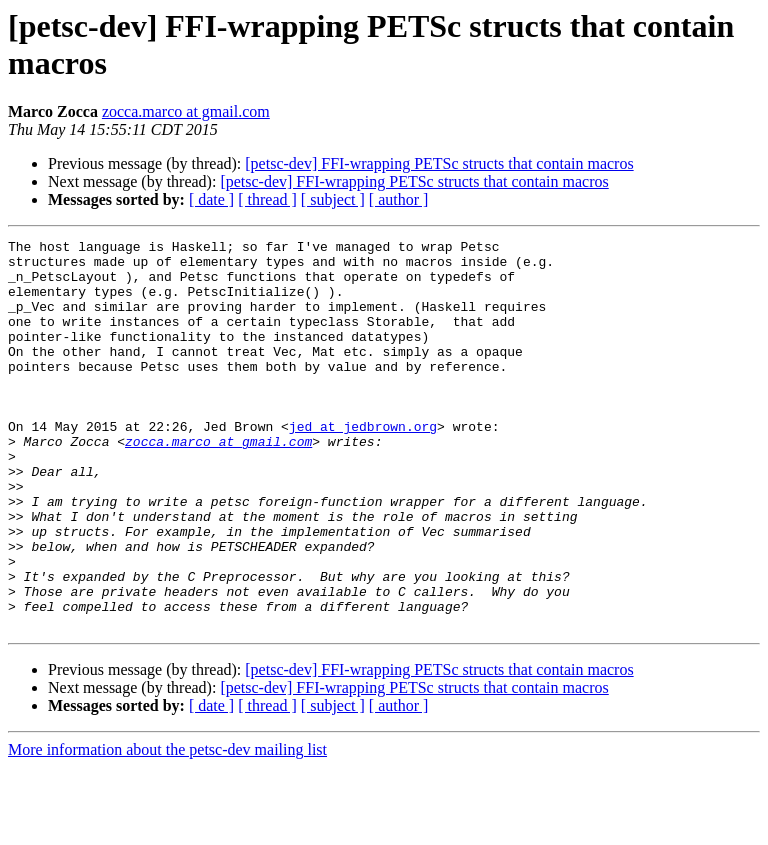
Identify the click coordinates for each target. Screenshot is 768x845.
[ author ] (399, 199)
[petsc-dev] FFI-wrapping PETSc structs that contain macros (439, 163)
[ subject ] (333, 199)
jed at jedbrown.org (363, 465)
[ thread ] (267, 199)
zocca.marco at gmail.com (186, 111)
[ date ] (211, 199)
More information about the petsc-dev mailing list (167, 827)
